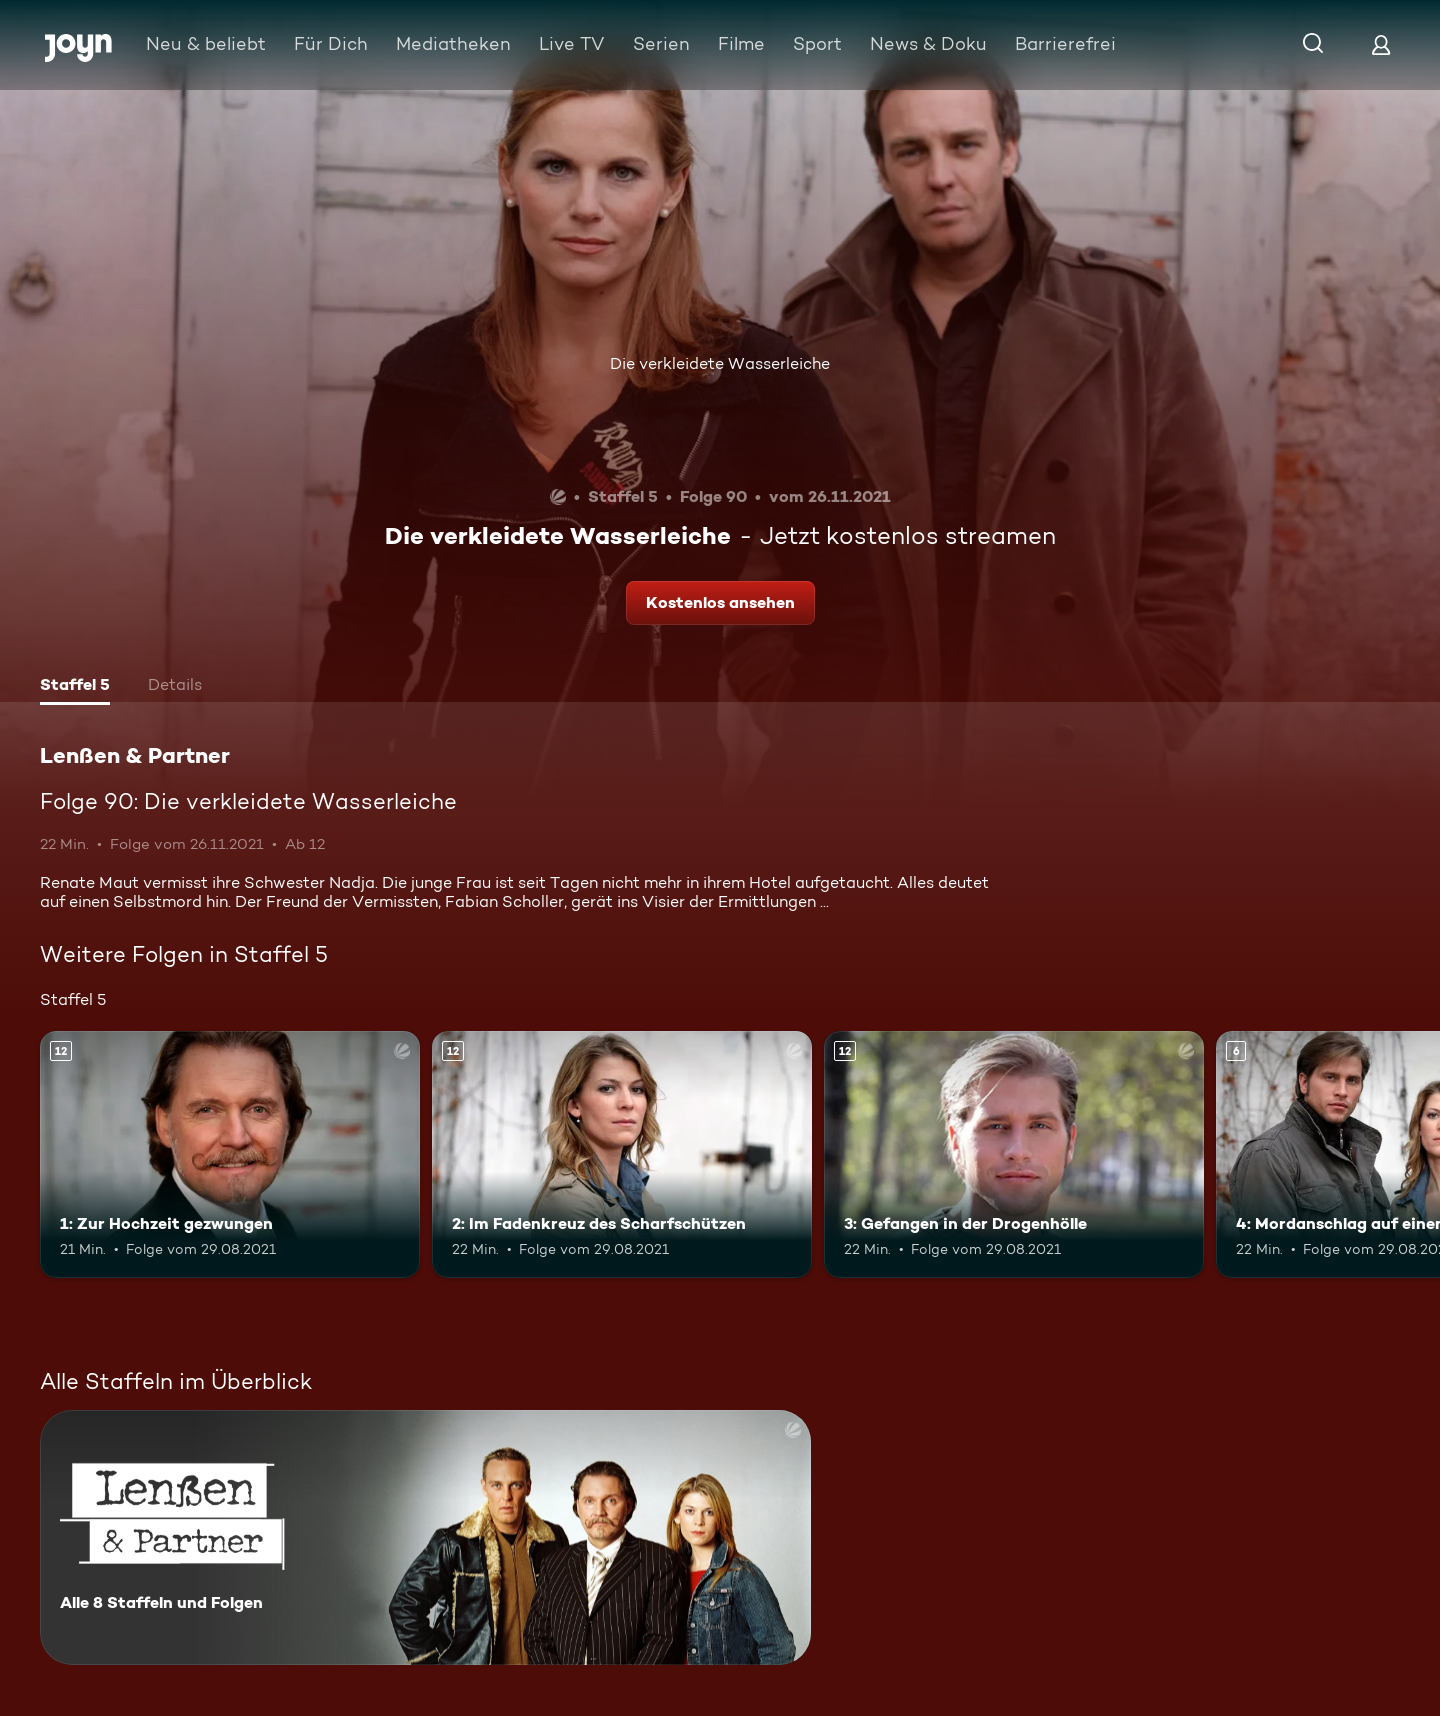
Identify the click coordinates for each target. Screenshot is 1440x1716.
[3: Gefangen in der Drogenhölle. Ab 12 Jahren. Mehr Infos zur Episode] (1014, 1154)
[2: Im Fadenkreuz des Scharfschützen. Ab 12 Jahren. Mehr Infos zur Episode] (622, 1154)
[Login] (1381, 44)
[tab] (75, 687)
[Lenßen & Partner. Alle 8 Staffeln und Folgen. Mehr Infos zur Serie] (425, 1537)
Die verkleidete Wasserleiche (720, 363)
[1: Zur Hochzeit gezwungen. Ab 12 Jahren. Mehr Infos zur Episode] (230, 1154)
